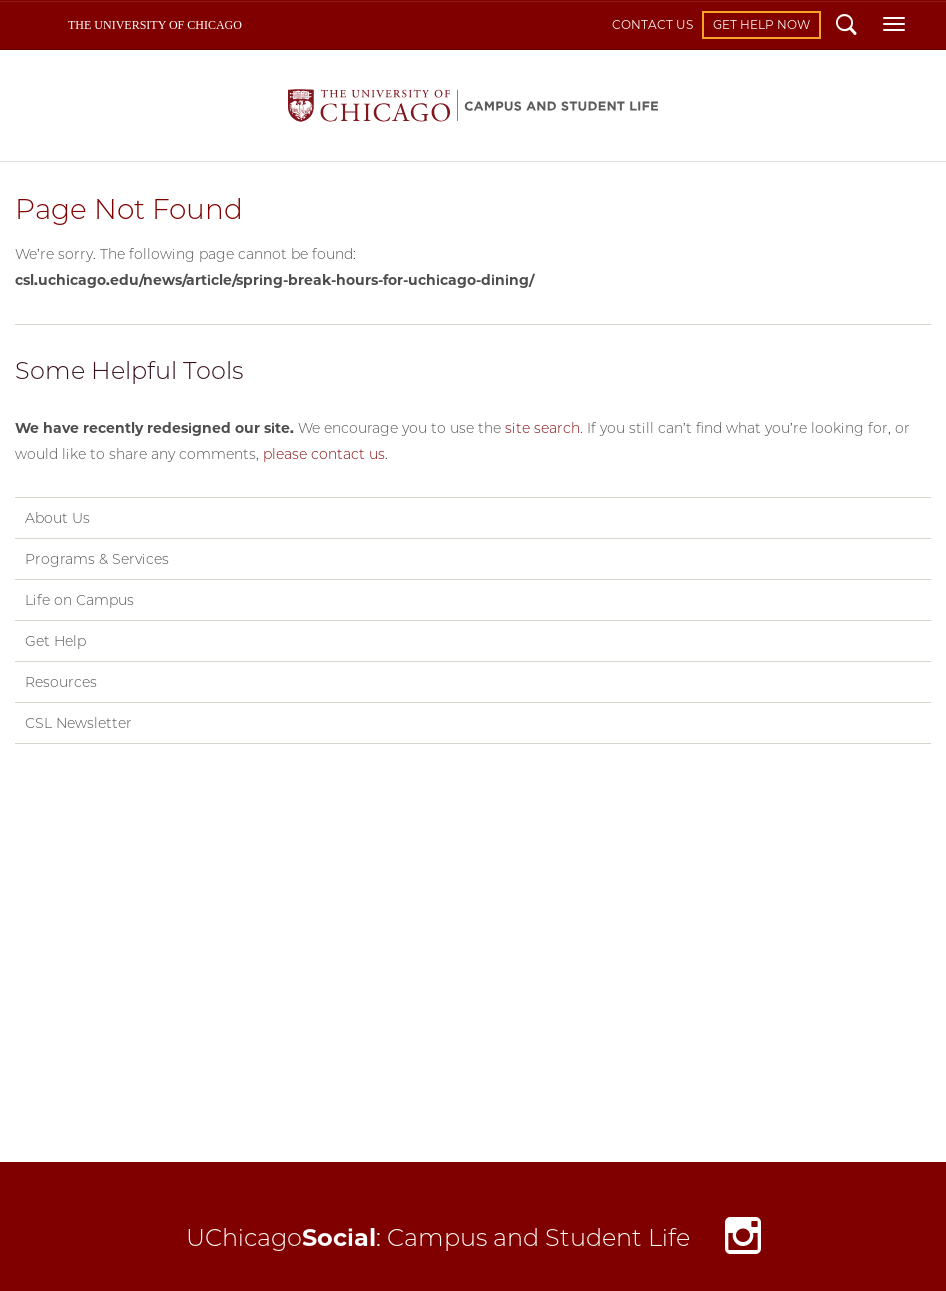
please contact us (324, 454)
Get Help (55, 641)
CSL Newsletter (78, 723)
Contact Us (652, 24)
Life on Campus (79, 600)
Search (846, 27)
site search (542, 428)
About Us (57, 518)
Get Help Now (761, 24)
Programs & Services (97, 559)
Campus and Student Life (473, 105)
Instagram (743, 1240)
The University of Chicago (155, 25)
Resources (61, 682)
